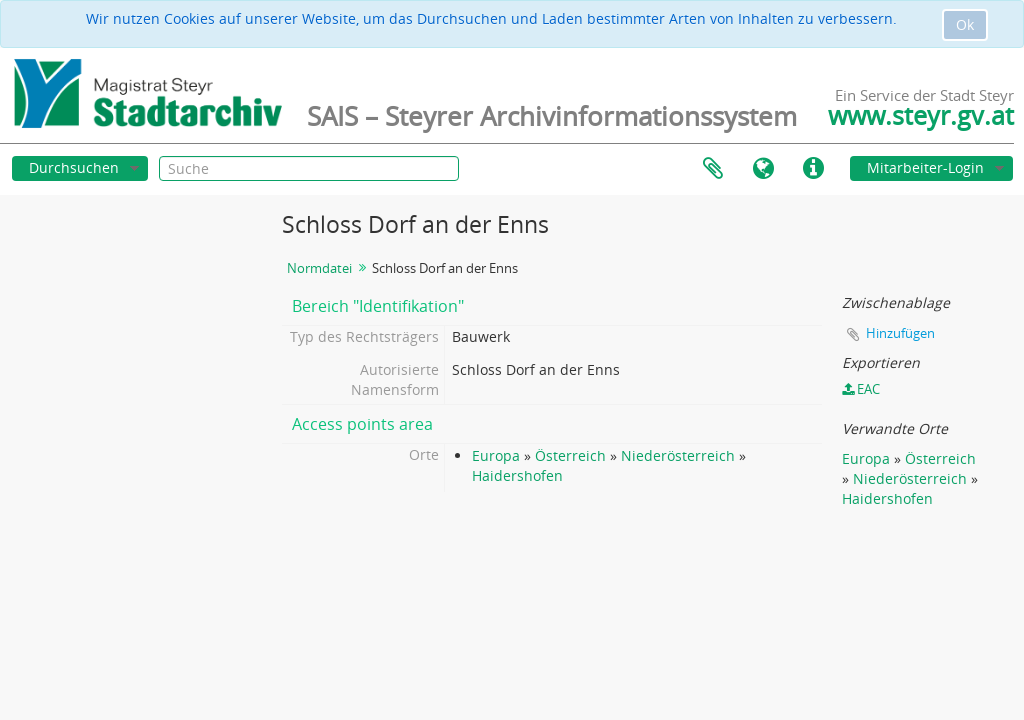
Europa (496, 455)
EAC (861, 389)
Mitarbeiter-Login (925, 167)
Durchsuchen (74, 167)
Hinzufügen (900, 333)
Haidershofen (517, 475)
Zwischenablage (713, 169)
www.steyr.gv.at (921, 115)
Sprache (763, 169)
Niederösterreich (678, 455)
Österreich (570, 455)
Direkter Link (813, 169)
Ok (965, 24)
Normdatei (319, 268)
